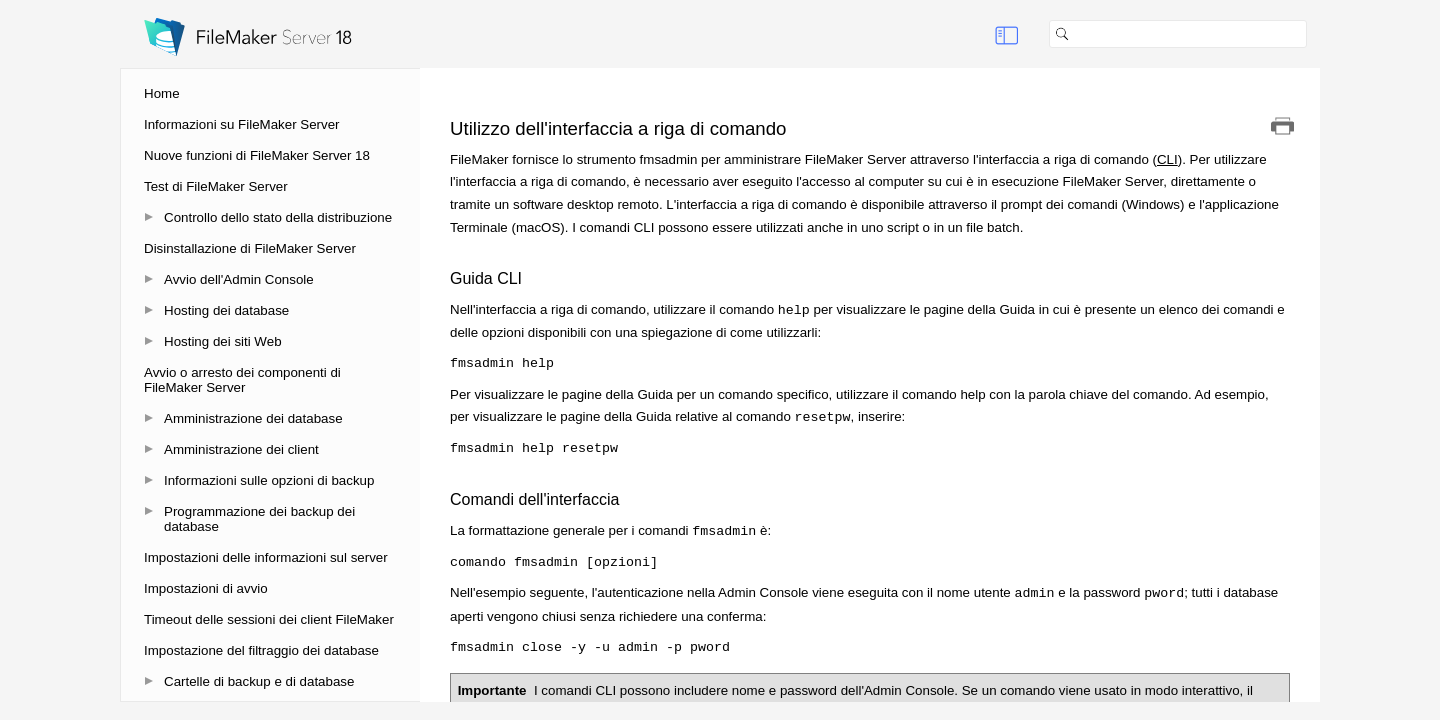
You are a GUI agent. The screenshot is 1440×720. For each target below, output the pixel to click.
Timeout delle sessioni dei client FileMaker (269, 619)
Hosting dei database (226, 310)
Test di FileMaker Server (216, 186)
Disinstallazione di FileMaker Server (250, 248)
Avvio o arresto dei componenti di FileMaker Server (242, 380)
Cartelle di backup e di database (259, 681)
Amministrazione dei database (253, 418)
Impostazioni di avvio (206, 588)
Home (162, 93)
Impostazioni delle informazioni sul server (266, 557)
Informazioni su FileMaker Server (242, 124)
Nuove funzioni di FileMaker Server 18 (257, 155)
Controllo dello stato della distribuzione (278, 217)
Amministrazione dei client (241, 449)
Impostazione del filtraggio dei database (261, 650)
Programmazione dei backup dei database (259, 519)
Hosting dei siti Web (223, 341)
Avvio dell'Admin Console (239, 279)
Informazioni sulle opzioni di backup (269, 480)
